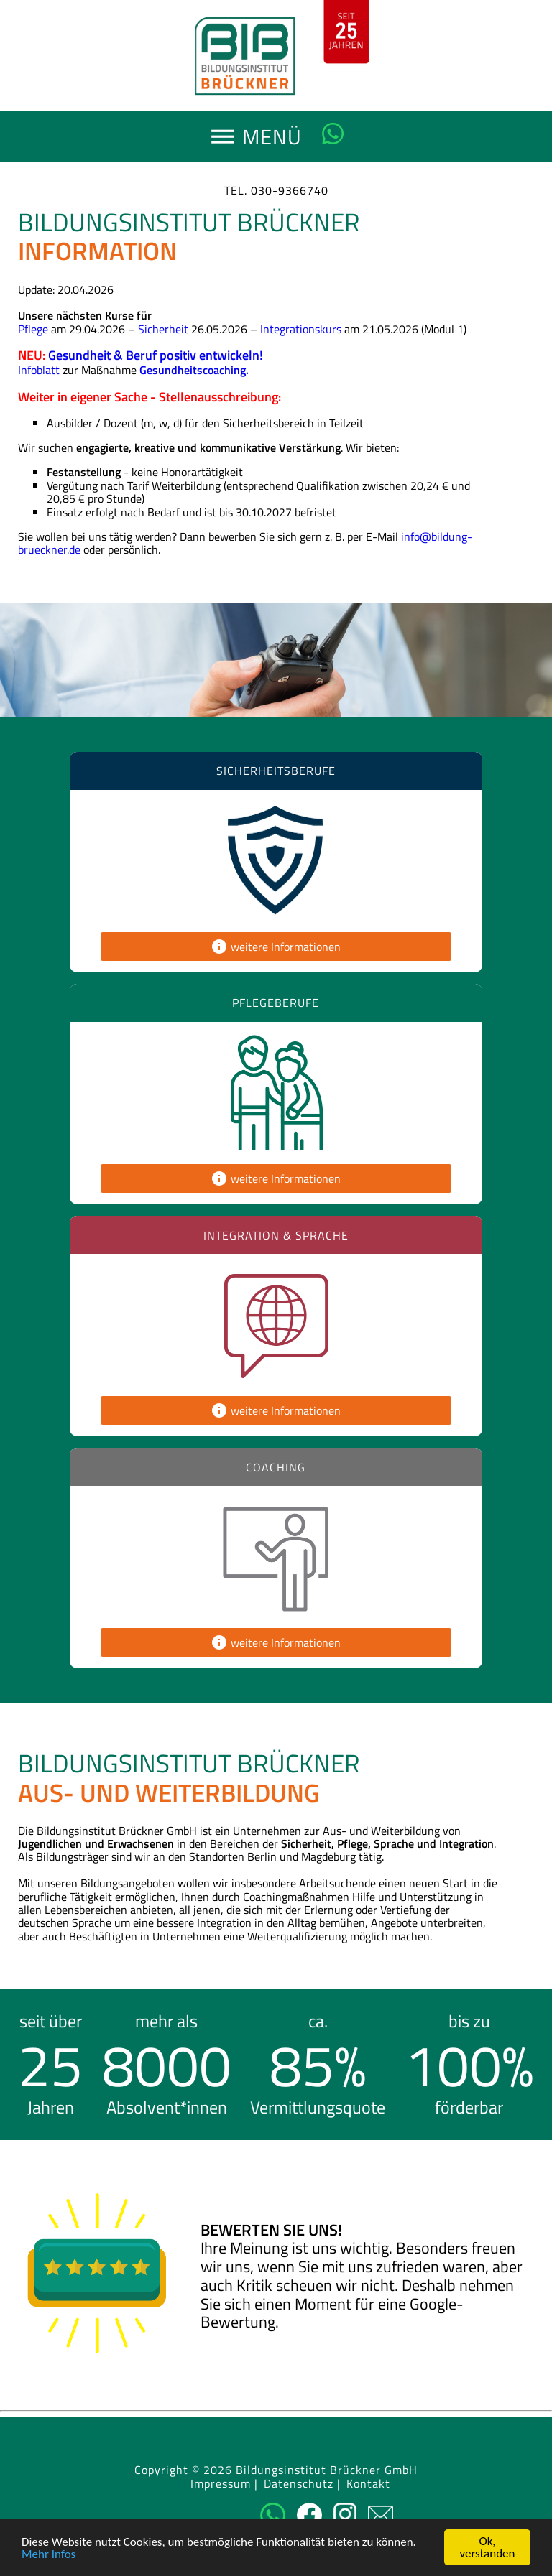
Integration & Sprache (276, 1235)
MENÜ (276, 141)
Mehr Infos (48, 2554)
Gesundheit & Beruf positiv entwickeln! (155, 355)
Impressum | (224, 2484)
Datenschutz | (302, 2484)
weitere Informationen (276, 946)
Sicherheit (163, 329)
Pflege (33, 329)
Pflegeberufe (275, 1002)
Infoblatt (39, 369)
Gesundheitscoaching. (194, 369)
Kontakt (368, 2484)
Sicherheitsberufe (276, 770)
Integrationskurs (300, 329)
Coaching (275, 1467)
